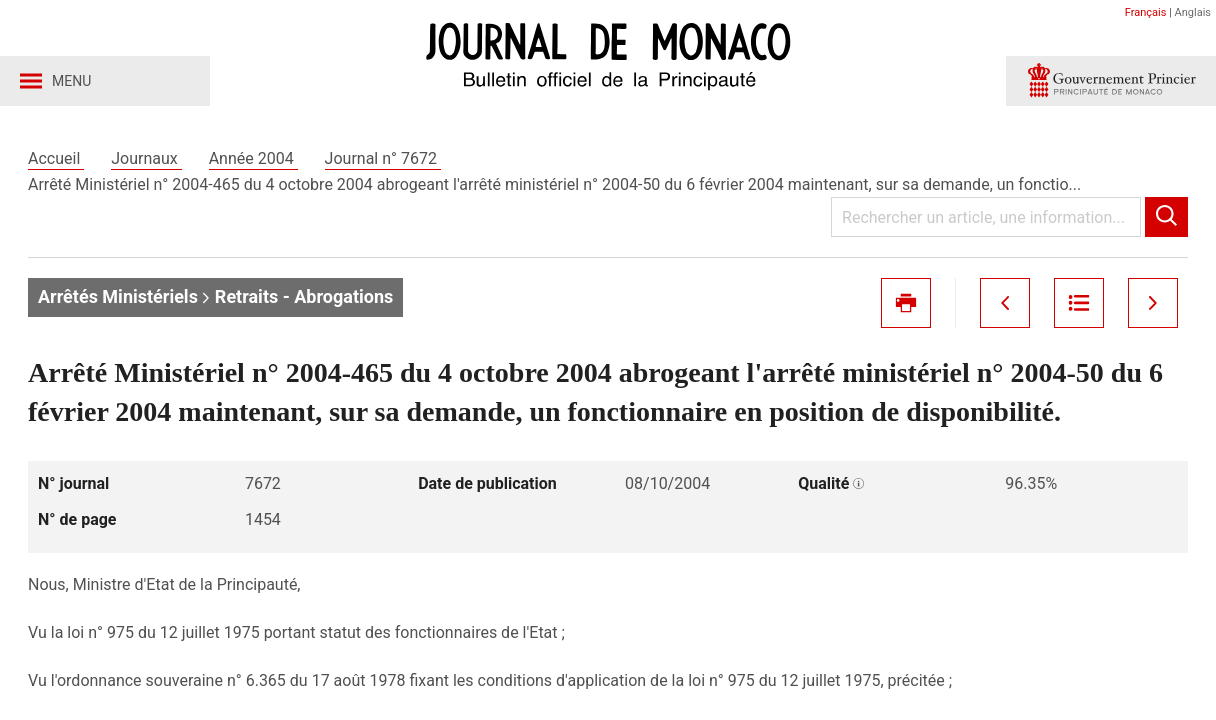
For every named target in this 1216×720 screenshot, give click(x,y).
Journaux (146, 158)
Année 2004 (253, 158)
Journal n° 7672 (383, 158)
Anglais (1193, 12)
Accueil (56, 158)
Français (1146, 12)
